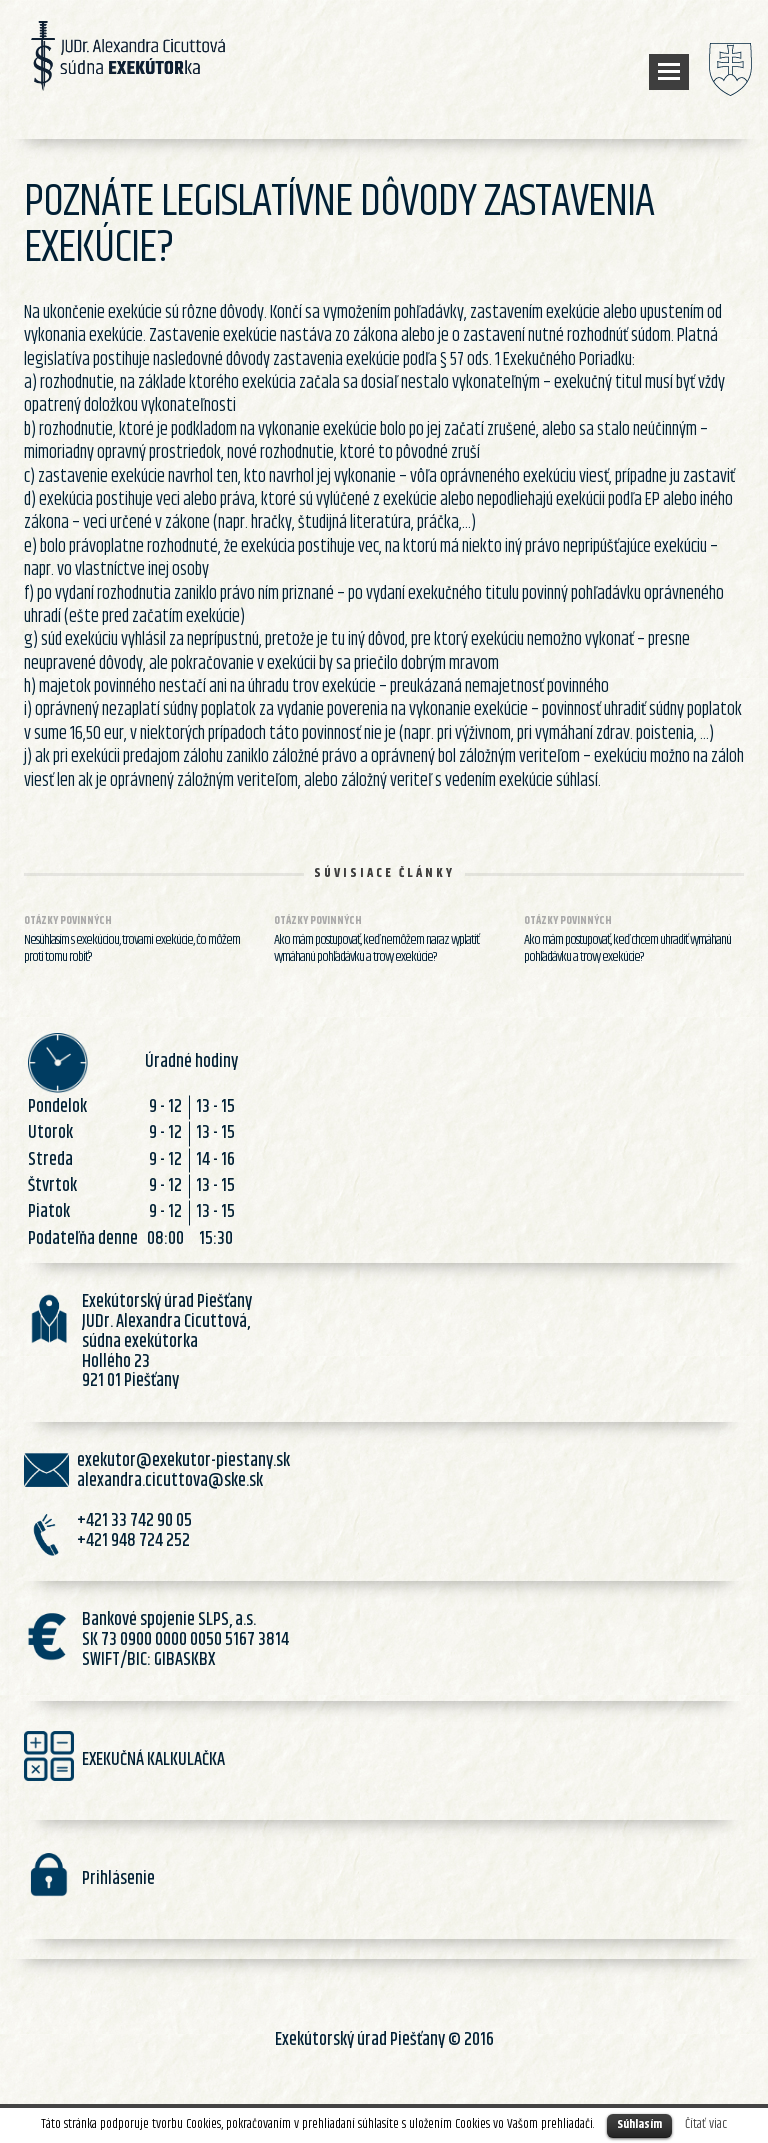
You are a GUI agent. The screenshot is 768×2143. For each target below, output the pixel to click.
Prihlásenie (118, 1879)
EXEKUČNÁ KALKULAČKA (153, 1760)
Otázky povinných (68, 920)
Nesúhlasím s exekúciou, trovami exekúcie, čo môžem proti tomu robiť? (132, 948)
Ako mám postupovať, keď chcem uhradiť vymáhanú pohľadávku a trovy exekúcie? (627, 948)
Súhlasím (639, 2124)
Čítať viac (706, 2124)
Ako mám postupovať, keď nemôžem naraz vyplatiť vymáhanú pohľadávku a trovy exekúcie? (376, 948)
